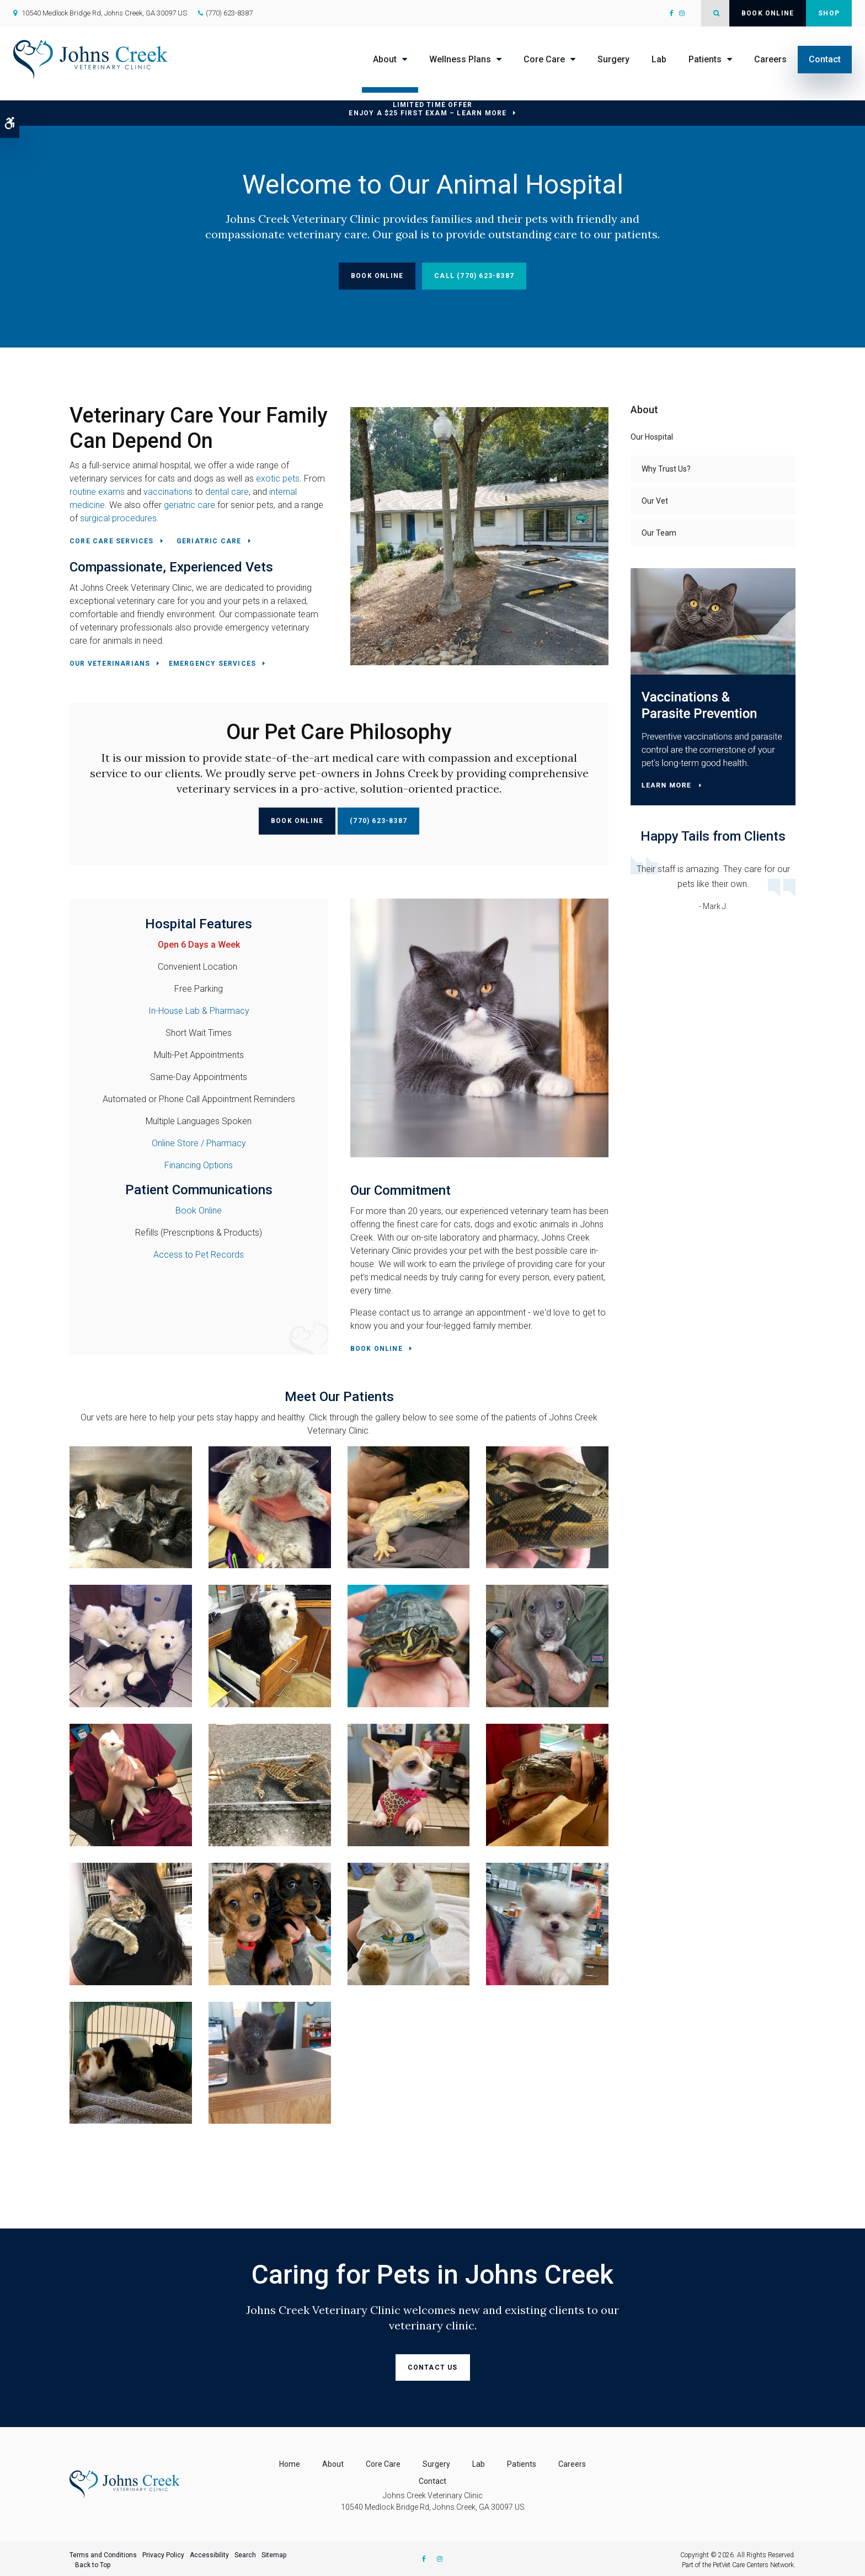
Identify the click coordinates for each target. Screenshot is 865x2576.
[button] (131, 1506)
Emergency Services (213, 663)
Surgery (613, 59)
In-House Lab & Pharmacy (198, 1011)
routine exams (97, 492)
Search (245, 2553)
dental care (227, 492)
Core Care (544, 59)
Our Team (659, 532)
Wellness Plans (460, 59)
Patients (705, 59)
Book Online (767, 13)
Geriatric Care (209, 541)
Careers (770, 59)
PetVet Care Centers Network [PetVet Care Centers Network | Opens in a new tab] (753, 2563)
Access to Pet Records (198, 1254)
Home (289, 2461)
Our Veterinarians (110, 663)
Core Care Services (112, 541)
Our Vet (655, 500)
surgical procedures (118, 518)
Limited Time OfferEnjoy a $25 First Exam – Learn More (427, 109)
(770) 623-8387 (229, 13)
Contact (825, 59)
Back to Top (92, 2563)
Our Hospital (652, 436)
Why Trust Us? (666, 468)
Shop (829, 13)
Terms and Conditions (103, 2553)
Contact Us (433, 2367)
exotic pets (278, 478)
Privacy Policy (163, 2553)
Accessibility (209, 2553)
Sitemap (273, 2553)
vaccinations (168, 492)
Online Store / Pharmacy (199, 1143)
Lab (659, 59)
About (385, 59)
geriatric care (189, 505)
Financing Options (198, 1165)
